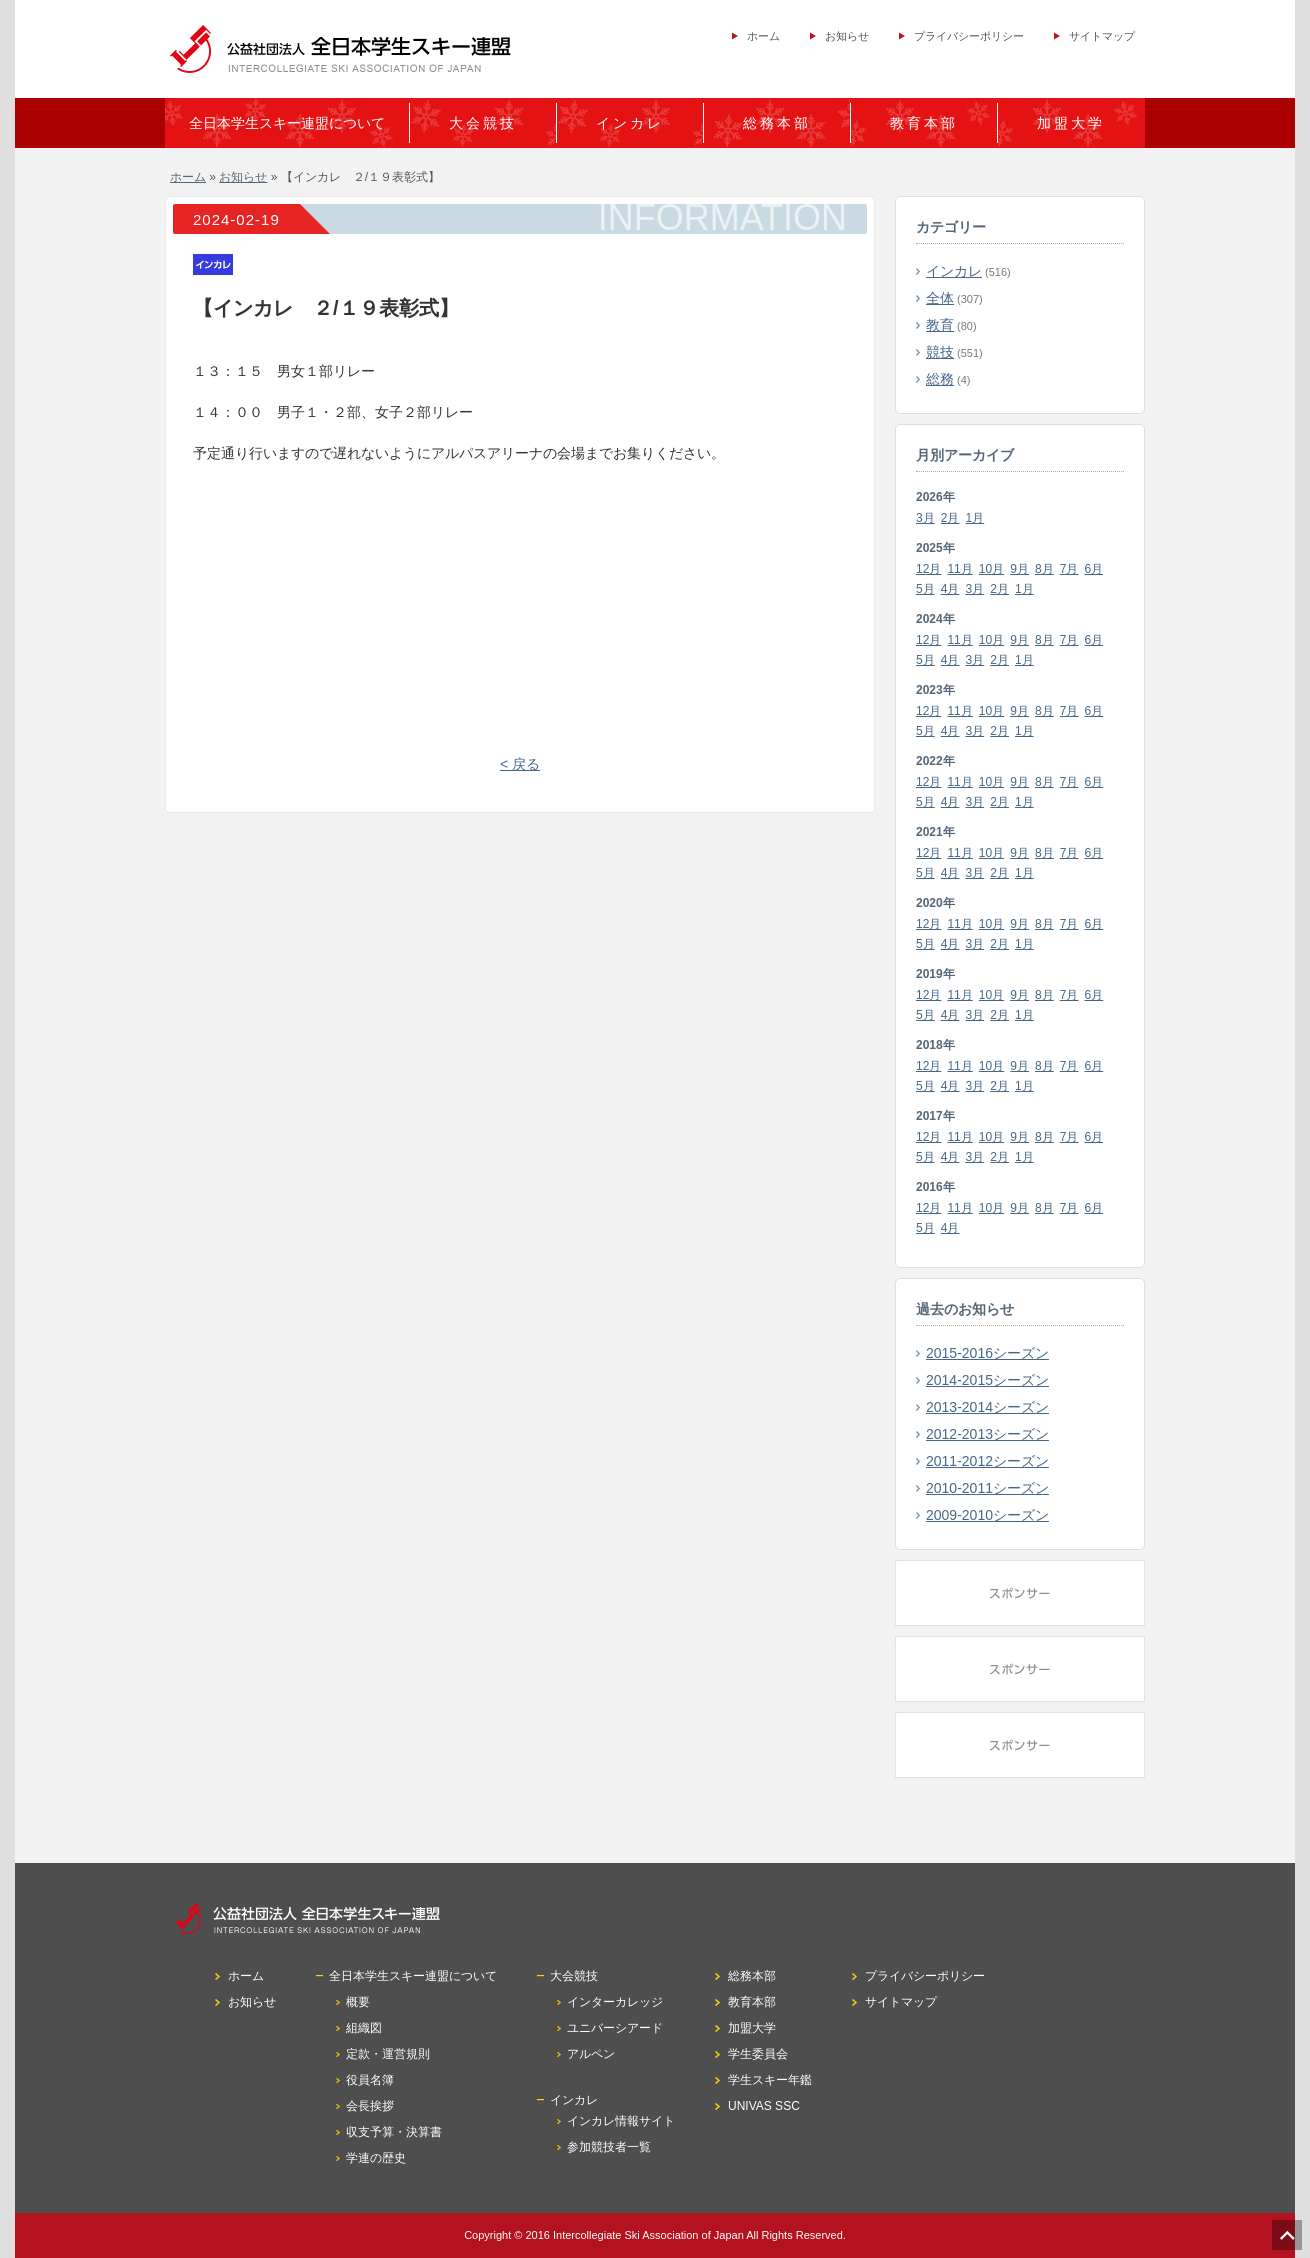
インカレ (954, 271)
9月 (1019, 569)
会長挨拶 (370, 2106)
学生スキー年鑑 (770, 2080)
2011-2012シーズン (987, 1461)
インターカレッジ (615, 2002)
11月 (959, 569)
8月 (1044, 569)
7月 (1069, 569)
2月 (950, 518)
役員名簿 (370, 2080)
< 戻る (520, 764)
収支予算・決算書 (394, 2132)
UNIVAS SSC (764, 2106)
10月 (991, 569)
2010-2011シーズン (987, 1488)
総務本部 (777, 123)
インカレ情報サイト (621, 2121)
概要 (358, 2002)
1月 (975, 518)
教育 (940, 325)
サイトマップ (1102, 36)
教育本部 (924, 123)
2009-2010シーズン (987, 1515)
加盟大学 (1071, 123)
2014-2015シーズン (987, 1380)
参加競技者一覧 (609, 2147)
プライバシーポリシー (969, 36)
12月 (928, 569)
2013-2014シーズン (987, 1407)
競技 (940, 352)
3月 (925, 518)
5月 (925, 589)
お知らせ (847, 36)
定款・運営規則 (388, 2054)
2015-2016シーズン (987, 1353)
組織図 (364, 2028)
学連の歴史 (376, 2158)
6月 (1094, 569)
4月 (950, 589)
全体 (940, 298)
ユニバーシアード (615, 2028)
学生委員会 (758, 2054)
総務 (940, 379)
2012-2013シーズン (987, 1434)
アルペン (591, 2054)
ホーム (763, 36)
